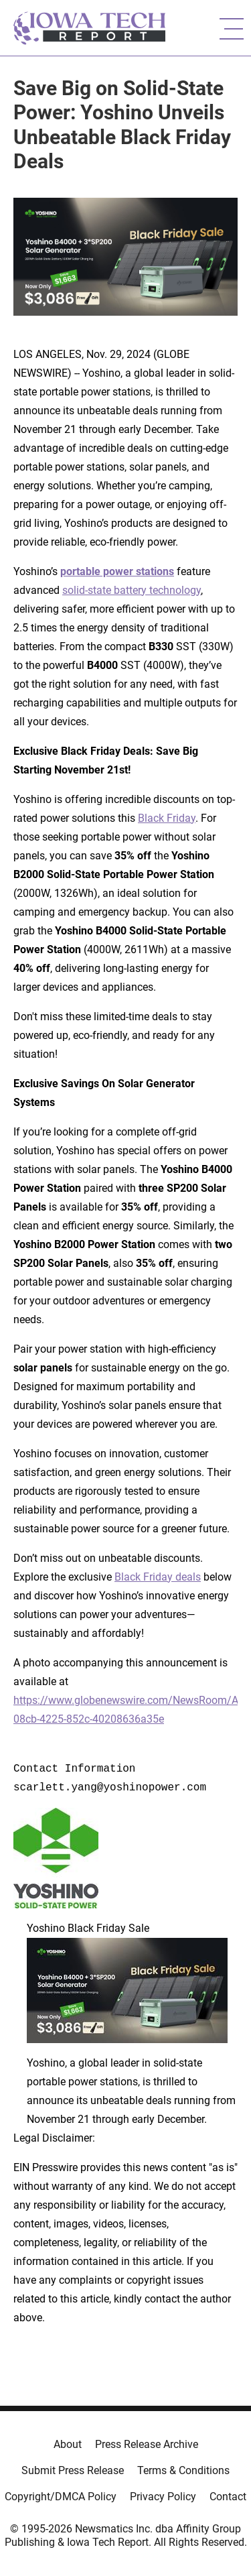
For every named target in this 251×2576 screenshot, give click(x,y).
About (68, 2444)
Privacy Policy (163, 2496)
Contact (228, 2496)
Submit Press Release (72, 2470)
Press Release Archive (146, 2444)
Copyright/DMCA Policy (60, 2496)
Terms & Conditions (183, 2470)
